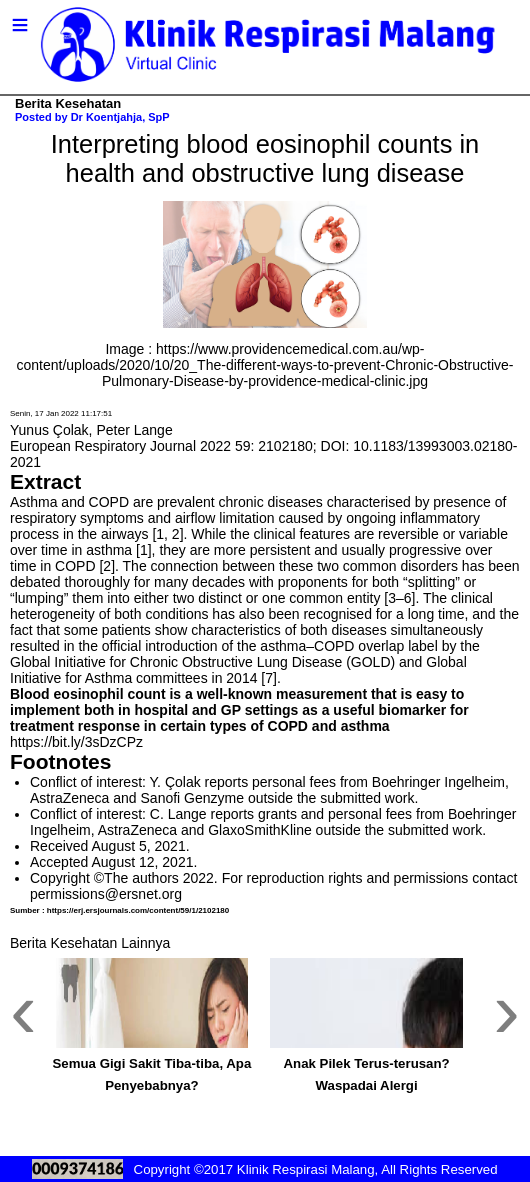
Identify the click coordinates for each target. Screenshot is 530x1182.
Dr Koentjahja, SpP (120, 117)
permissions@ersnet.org (106, 894)
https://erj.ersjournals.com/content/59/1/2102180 (138, 910)
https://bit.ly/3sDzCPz (76, 742)
